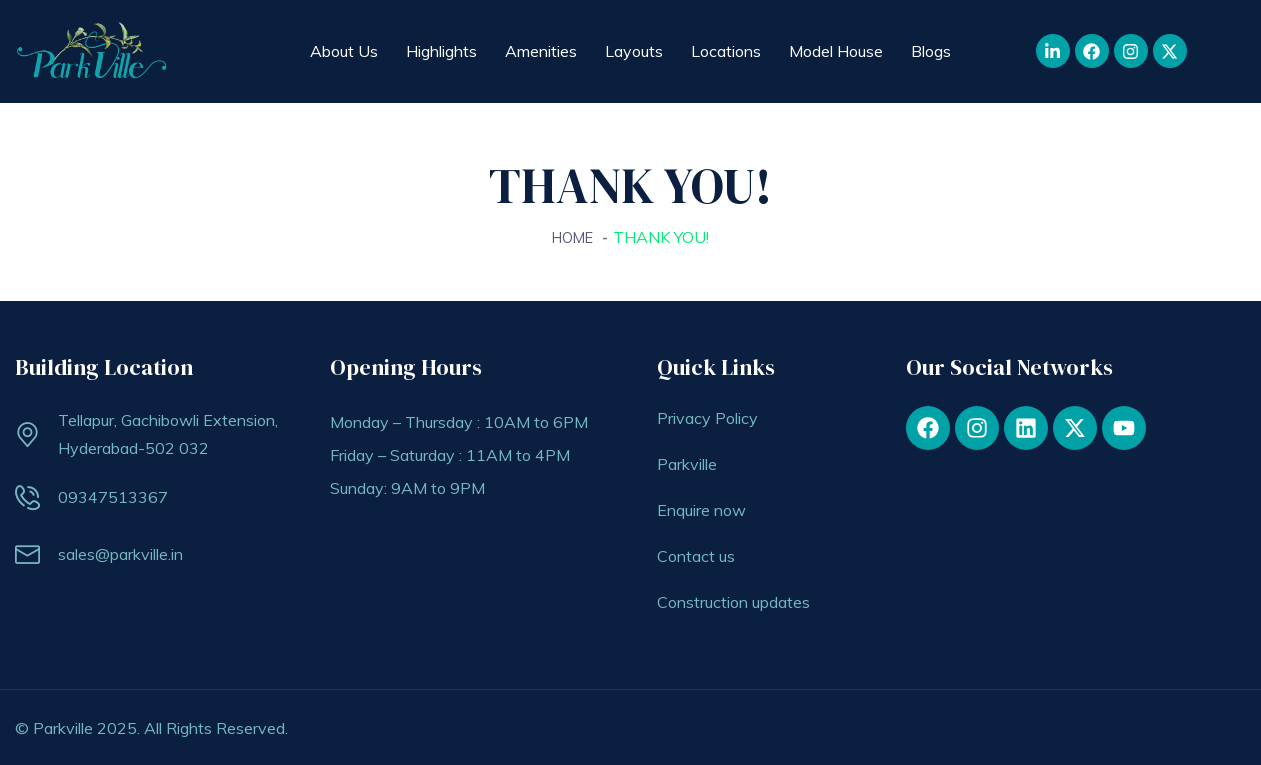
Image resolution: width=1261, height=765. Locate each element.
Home (573, 237)
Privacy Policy (707, 417)
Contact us (696, 555)
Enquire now (701, 509)
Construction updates (733, 601)
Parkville (687, 463)
